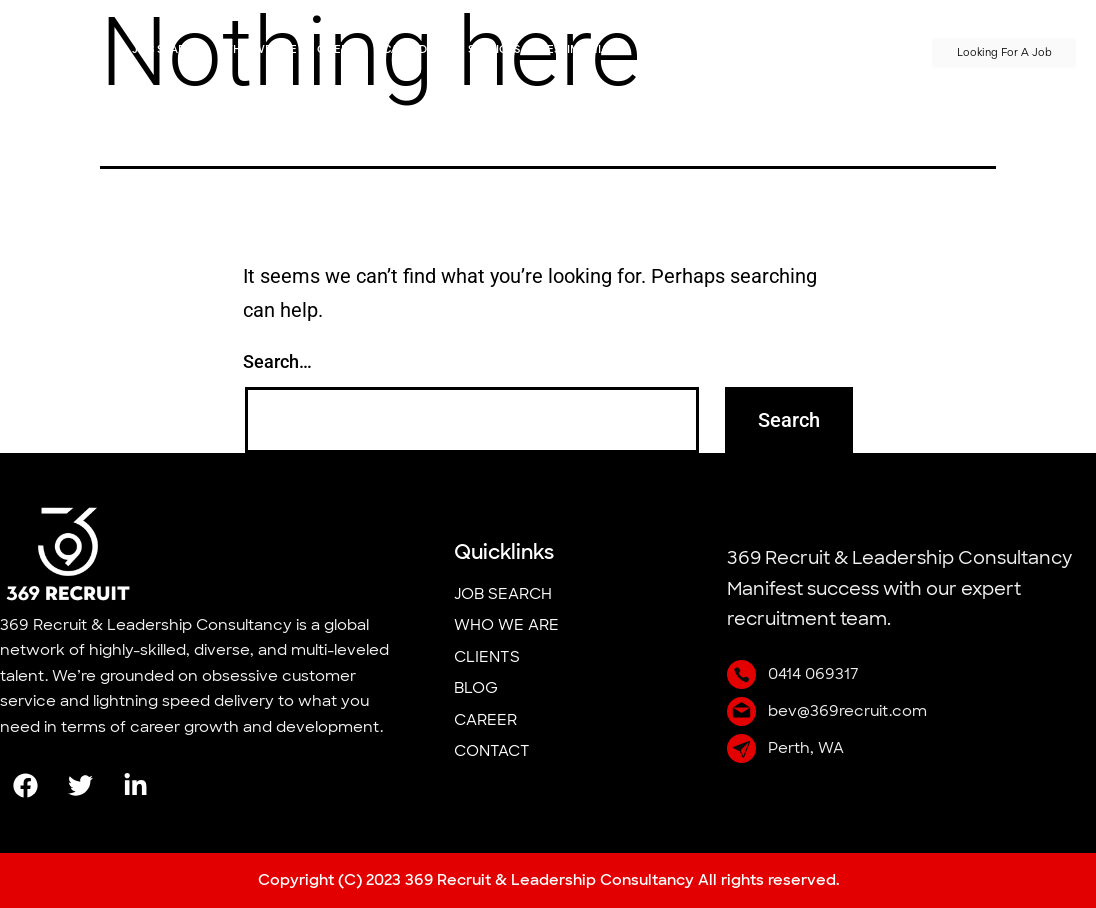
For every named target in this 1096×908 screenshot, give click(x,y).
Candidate (415, 50)
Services (494, 50)
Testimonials (580, 50)
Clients (340, 50)
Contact (873, 50)
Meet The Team (686, 50)
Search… (277, 361)
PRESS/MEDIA (789, 50)
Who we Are (259, 50)
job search (166, 50)
